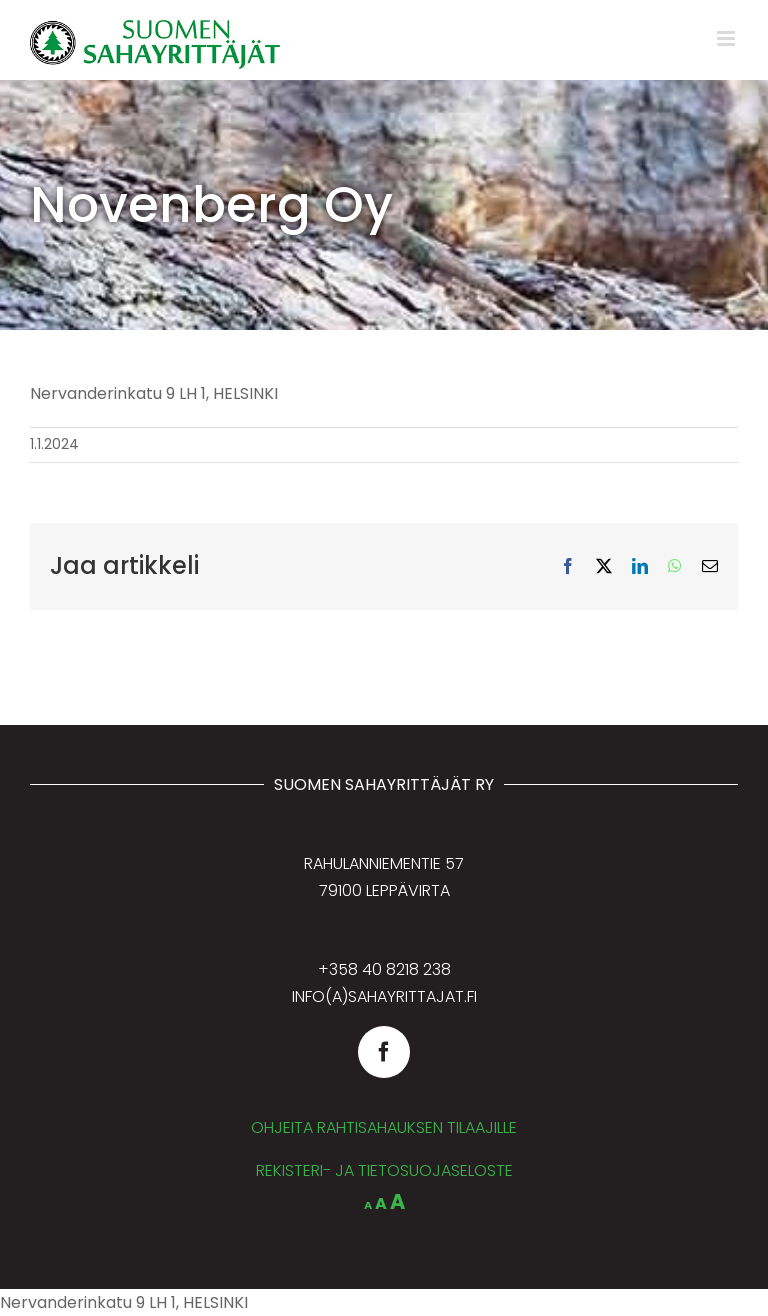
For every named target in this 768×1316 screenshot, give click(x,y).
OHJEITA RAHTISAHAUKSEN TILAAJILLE (384, 1127)
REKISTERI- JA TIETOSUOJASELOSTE (384, 1170)
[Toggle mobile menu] (727, 38)
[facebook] (384, 1052)
